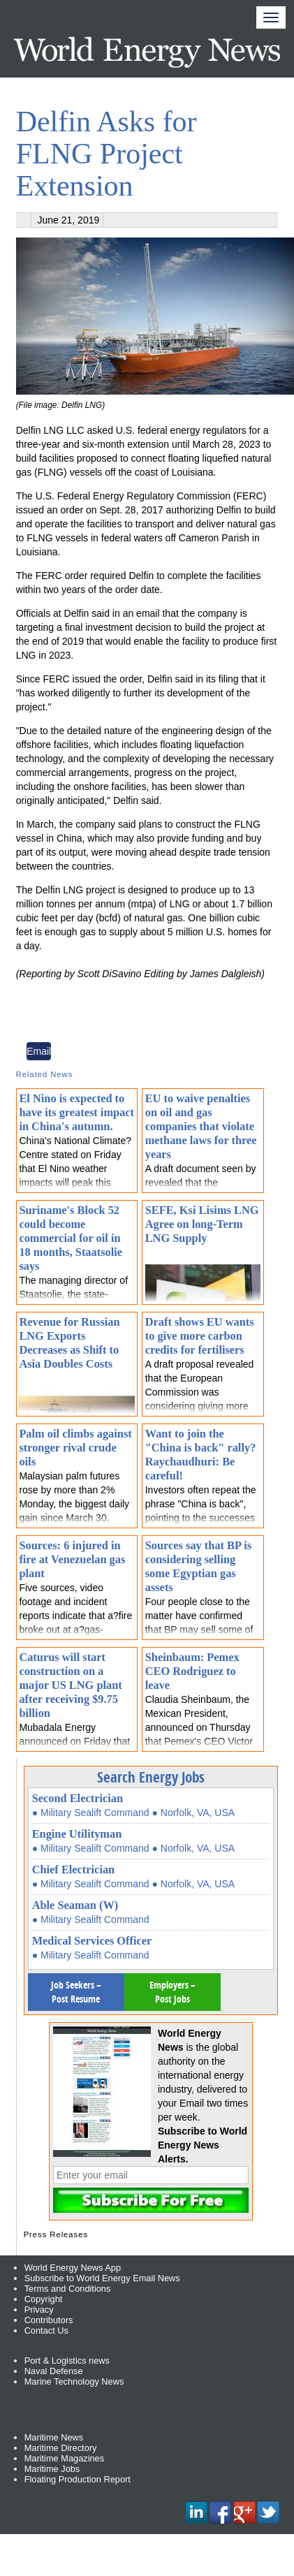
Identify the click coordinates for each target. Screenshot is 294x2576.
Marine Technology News (74, 2381)
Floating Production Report (77, 2479)
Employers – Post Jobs (172, 1991)
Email (39, 1051)
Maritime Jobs (52, 2469)
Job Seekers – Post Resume (76, 1991)
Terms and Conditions (67, 2288)
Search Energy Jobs (151, 1777)
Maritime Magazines (64, 2458)
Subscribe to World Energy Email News (102, 2278)
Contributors (48, 2320)
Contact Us (46, 2330)
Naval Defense (53, 2371)
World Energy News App (72, 2267)
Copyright (43, 2299)
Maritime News (54, 2437)
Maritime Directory (60, 2448)
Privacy (39, 2309)
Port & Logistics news (67, 2360)
